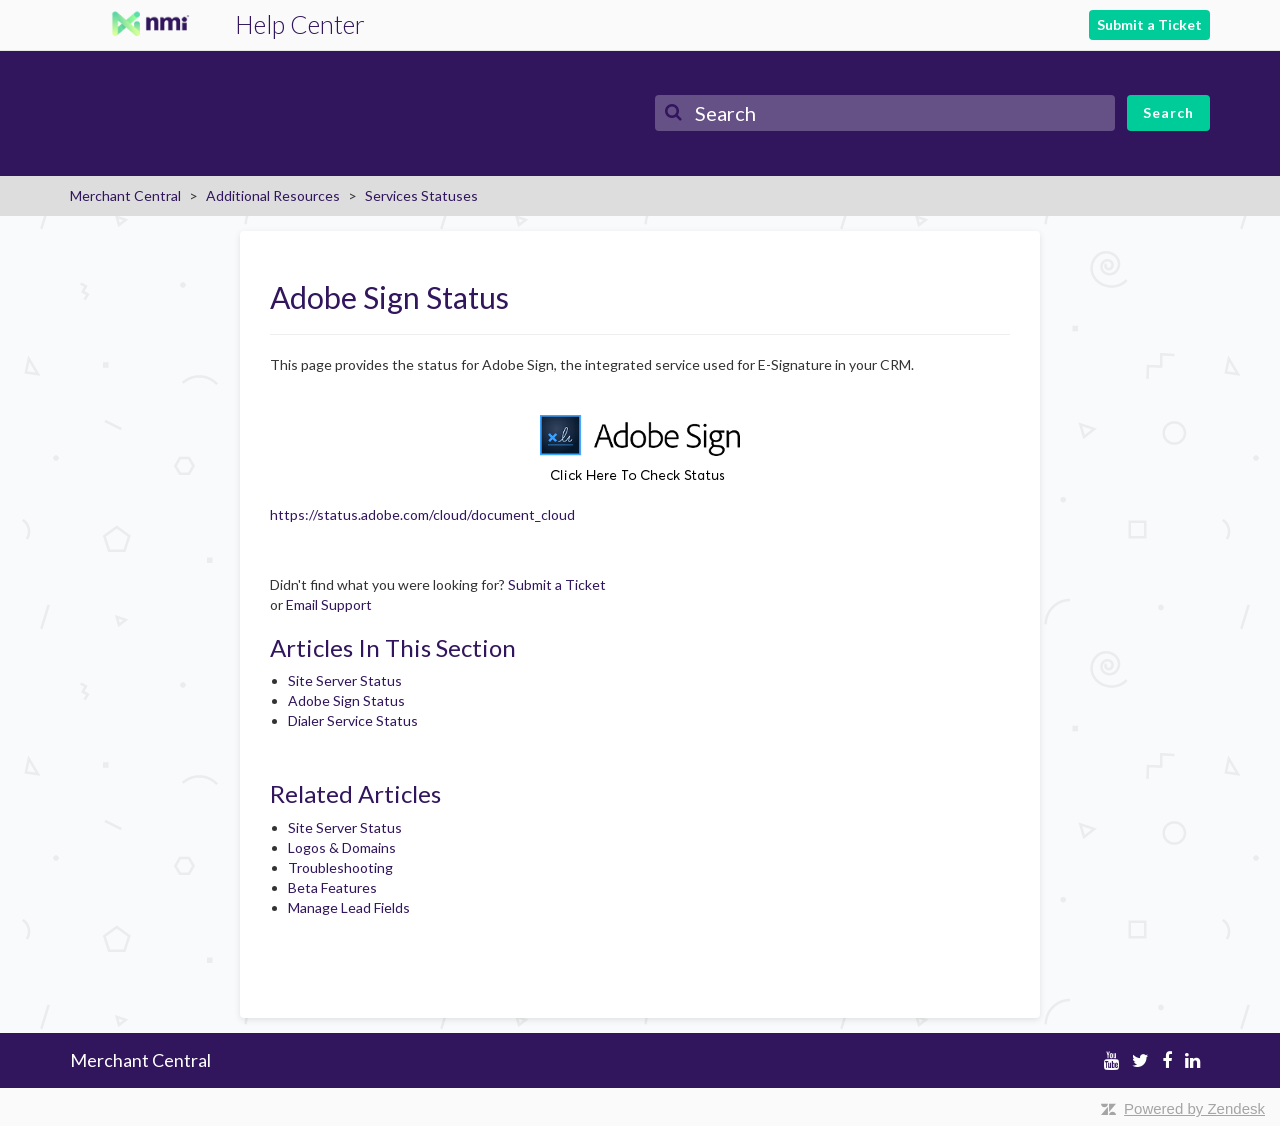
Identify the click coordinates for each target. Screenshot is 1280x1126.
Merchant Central (125, 195)
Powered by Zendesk (1194, 1108)
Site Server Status (345, 680)
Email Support (329, 604)
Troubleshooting (340, 867)
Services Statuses (421, 195)
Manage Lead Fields (349, 907)
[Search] (885, 113)
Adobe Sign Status (346, 700)
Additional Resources (273, 195)
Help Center (300, 24)
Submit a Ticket (1149, 24)
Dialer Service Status (353, 720)
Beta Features (332, 887)
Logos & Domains (342, 847)
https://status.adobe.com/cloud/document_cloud (422, 514)
